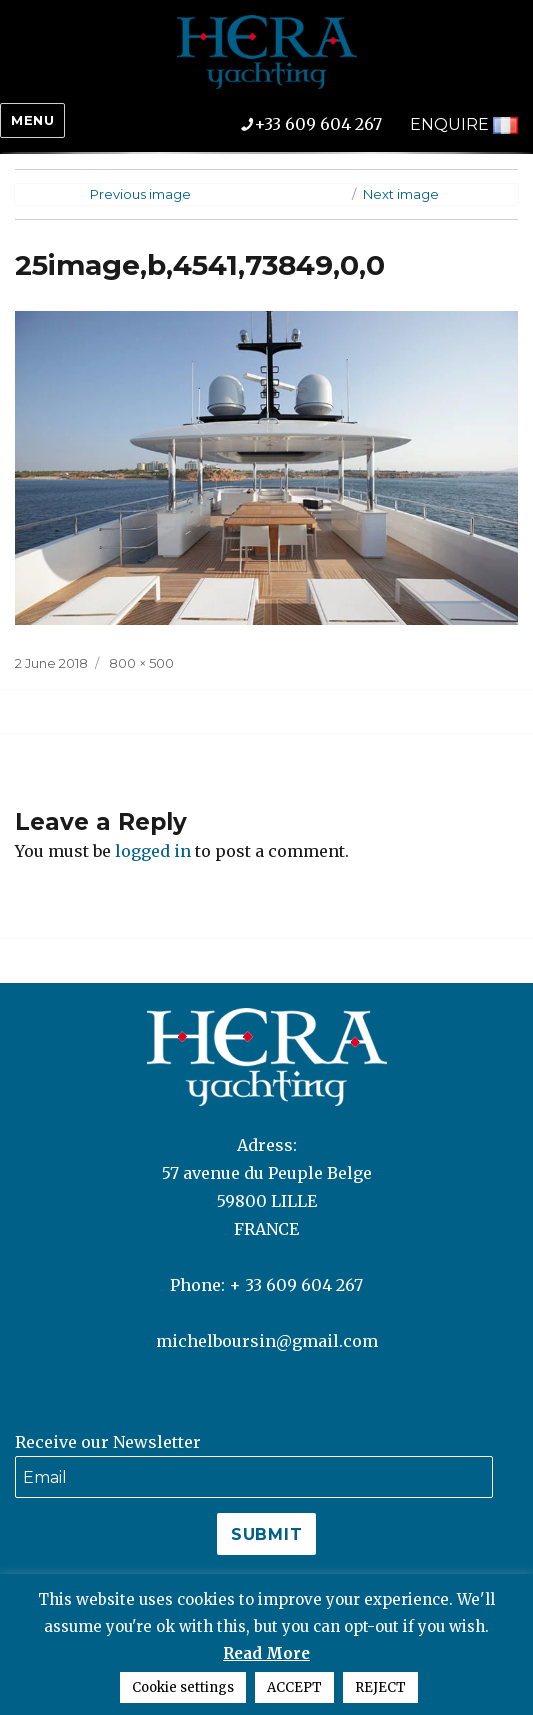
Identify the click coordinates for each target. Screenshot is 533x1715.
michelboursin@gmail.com (267, 1341)
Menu (32, 120)
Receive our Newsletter (108, 1442)
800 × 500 (141, 663)
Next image (401, 194)
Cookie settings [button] (183, 1687)
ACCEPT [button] (294, 1687)
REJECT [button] (380, 1687)
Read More (266, 1653)
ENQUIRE (449, 124)
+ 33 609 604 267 (296, 1285)
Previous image (140, 194)
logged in (153, 851)
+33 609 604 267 (325, 124)
